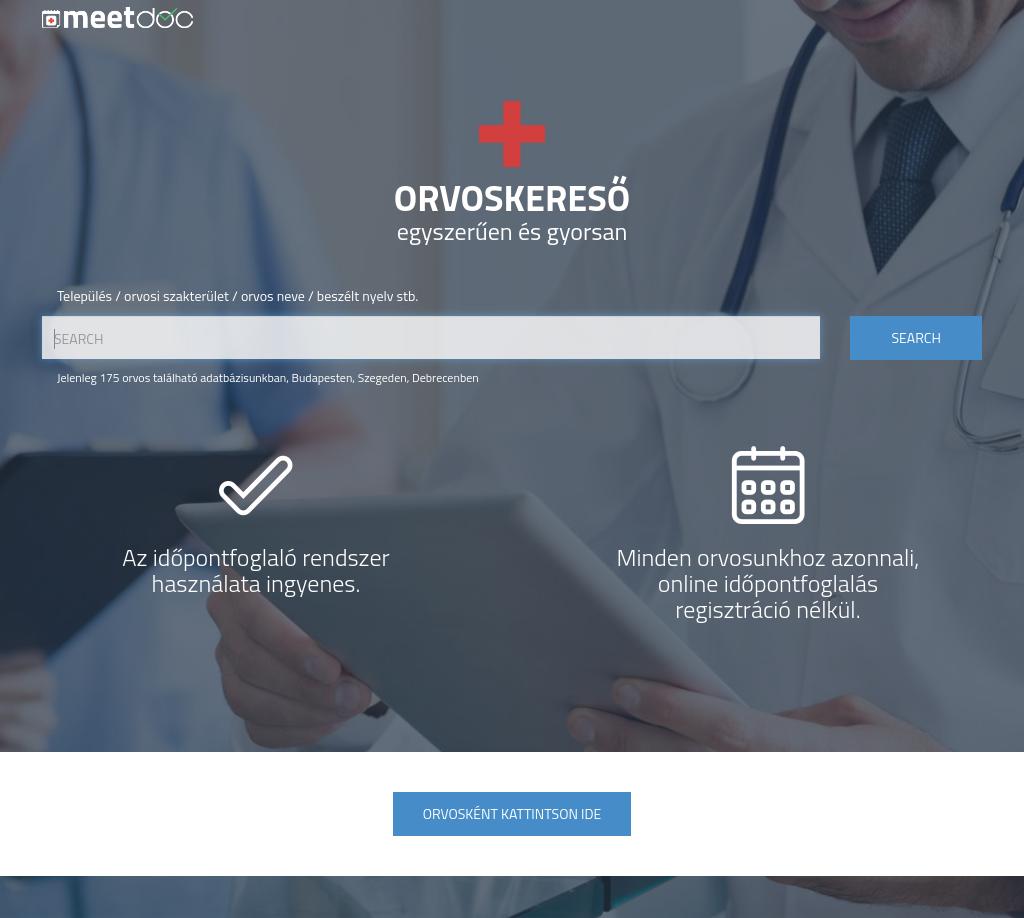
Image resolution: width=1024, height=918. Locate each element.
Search (915, 337)
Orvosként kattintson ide (512, 813)
